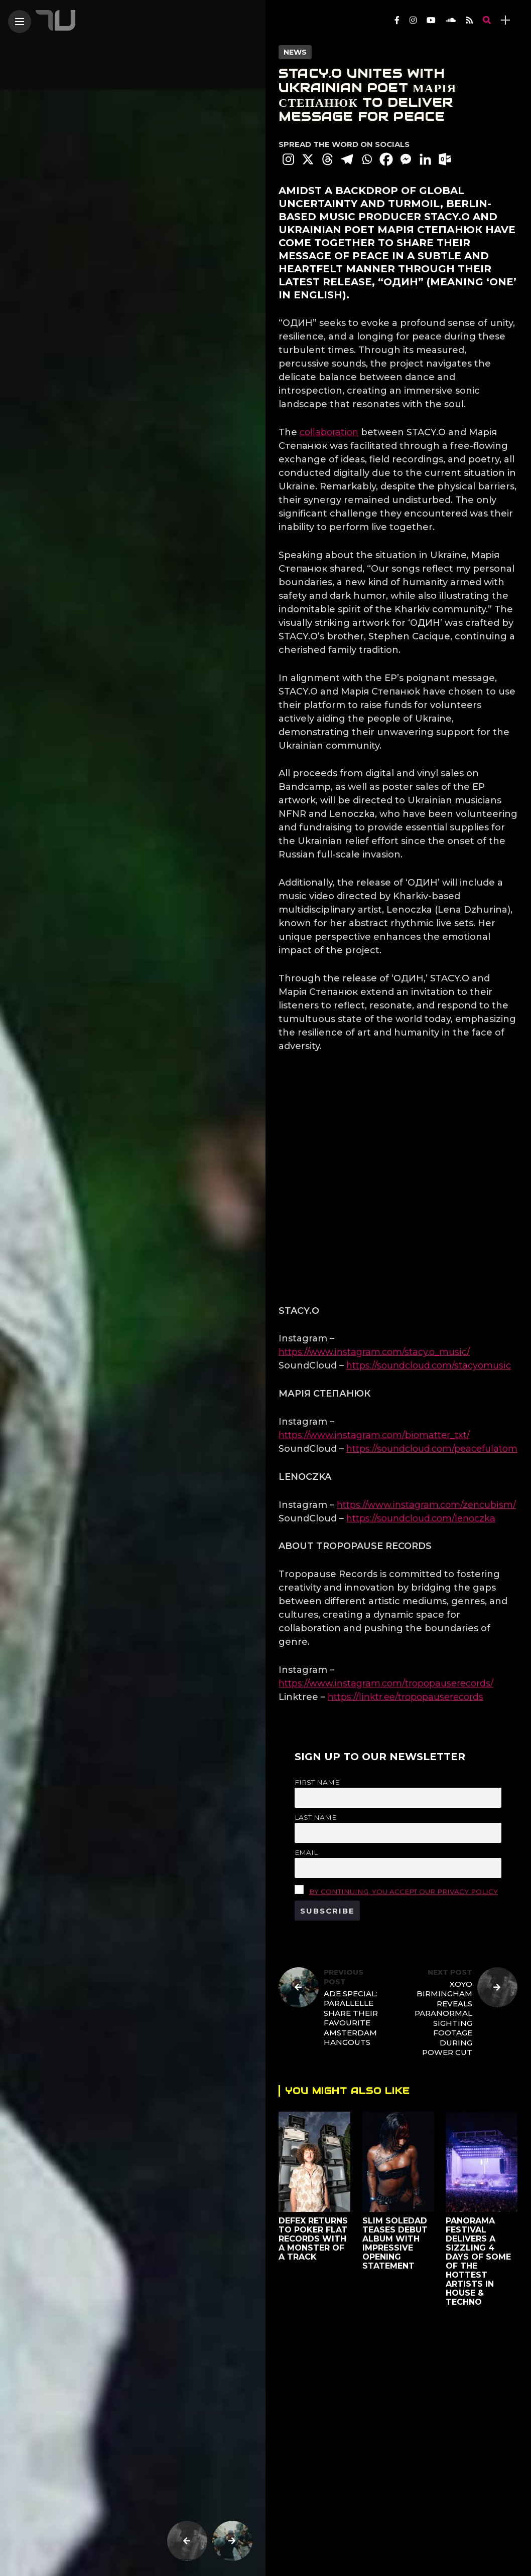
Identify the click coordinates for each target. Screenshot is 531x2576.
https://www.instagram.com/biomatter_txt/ (374, 1435)
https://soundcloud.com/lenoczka (420, 1518)
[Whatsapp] (366, 159)
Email (306, 1852)
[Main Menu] (19, 22)
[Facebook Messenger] (406, 159)
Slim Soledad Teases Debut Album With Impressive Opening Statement (395, 2243)
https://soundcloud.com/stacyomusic (428, 1365)
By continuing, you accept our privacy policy (403, 1891)
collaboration (329, 432)
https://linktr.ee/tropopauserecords (405, 1696)
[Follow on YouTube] (431, 20)
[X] (308, 159)
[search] (487, 20)
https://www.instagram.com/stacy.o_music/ (374, 1351)
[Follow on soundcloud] (451, 20)
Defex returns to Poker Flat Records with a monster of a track (313, 2239)
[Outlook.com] (445, 159)
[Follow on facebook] (397, 20)
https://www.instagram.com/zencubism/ (426, 1504)
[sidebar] (505, 20)
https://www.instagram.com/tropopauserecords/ (386, 1683)
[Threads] (327, 159)
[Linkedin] (425, 159)
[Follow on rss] (469, 20)
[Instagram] (288, 159)
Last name (315, 1817)
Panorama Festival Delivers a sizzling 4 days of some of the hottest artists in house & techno (478, 2261)
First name (317, 1782)
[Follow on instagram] (413, 20)
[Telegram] (347, 159)
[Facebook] (386, 159)
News (295, 52)
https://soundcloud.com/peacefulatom (431, 1448)
